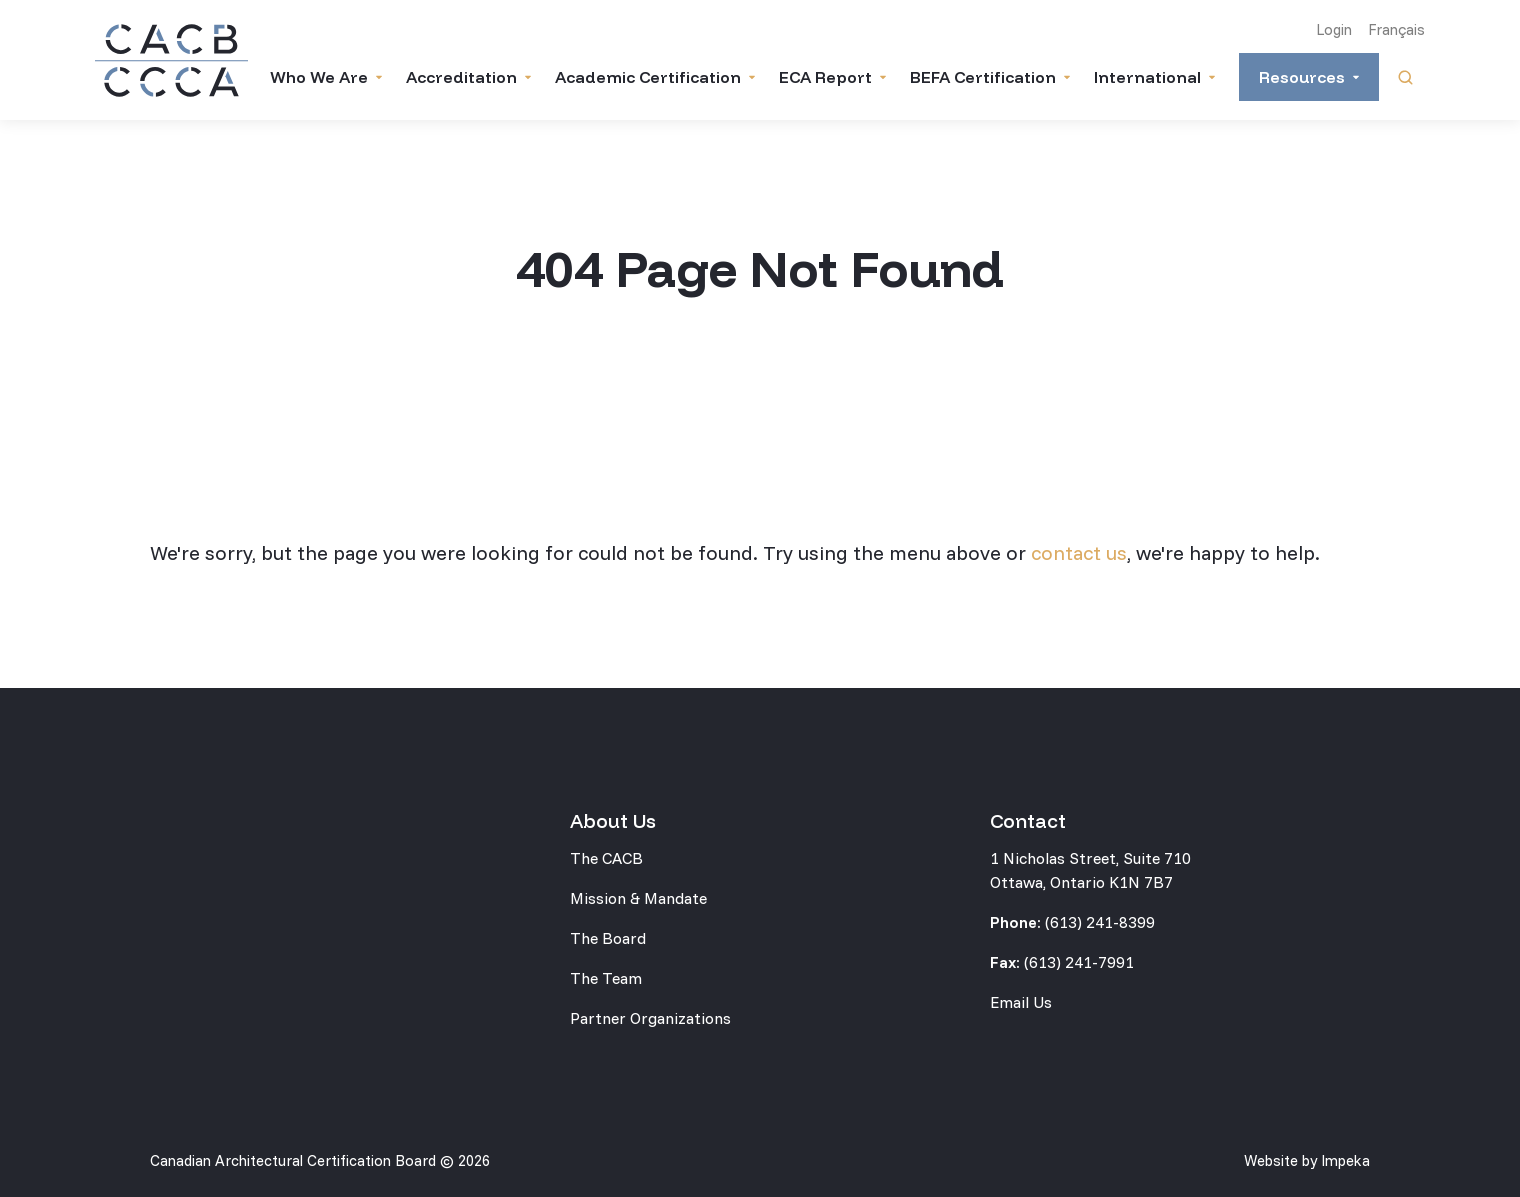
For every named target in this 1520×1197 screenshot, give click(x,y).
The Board (608, 938)
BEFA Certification (983, 77)
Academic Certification (648, 77)
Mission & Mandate (638, 898)
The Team (606, 978)
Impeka (1345, 1160)
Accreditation (461, 77)
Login (1334, 29)
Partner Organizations (650, 1018)
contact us (1079, 552)
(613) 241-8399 (1100, 922)
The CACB (606, 858)
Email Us (1021, 1002)
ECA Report (825, 77)
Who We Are (319, 77)
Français (1396, 29)
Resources (1302, 77)
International (1147, 77)
